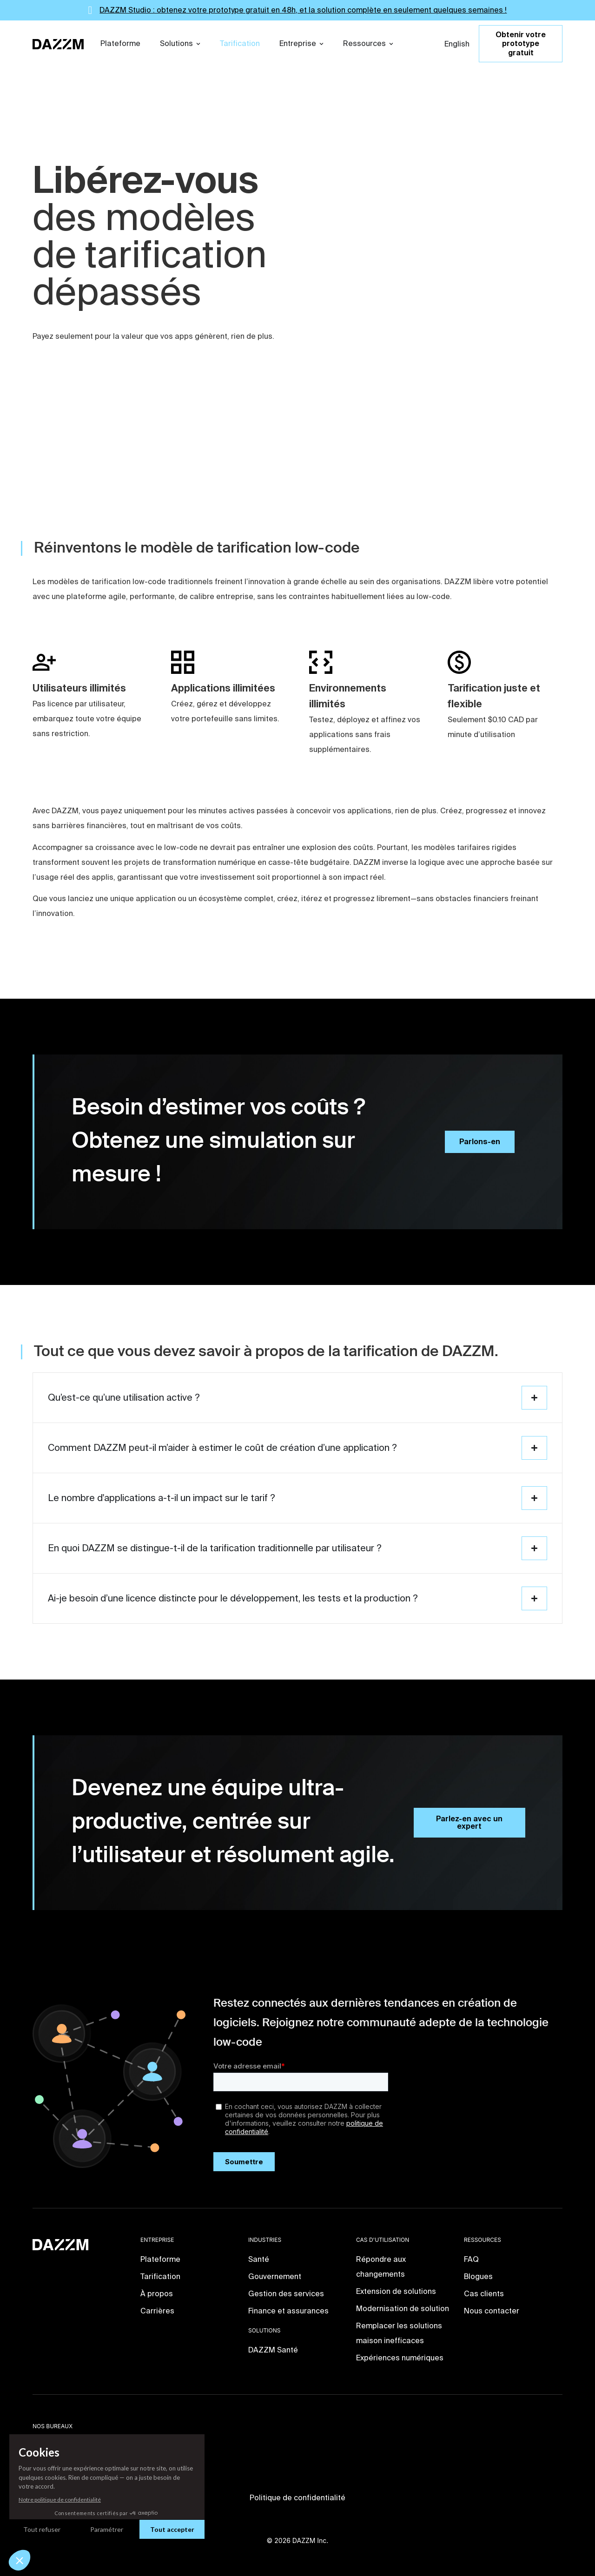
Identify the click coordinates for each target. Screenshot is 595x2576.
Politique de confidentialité (297, 2498)
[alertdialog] (297, 10)
